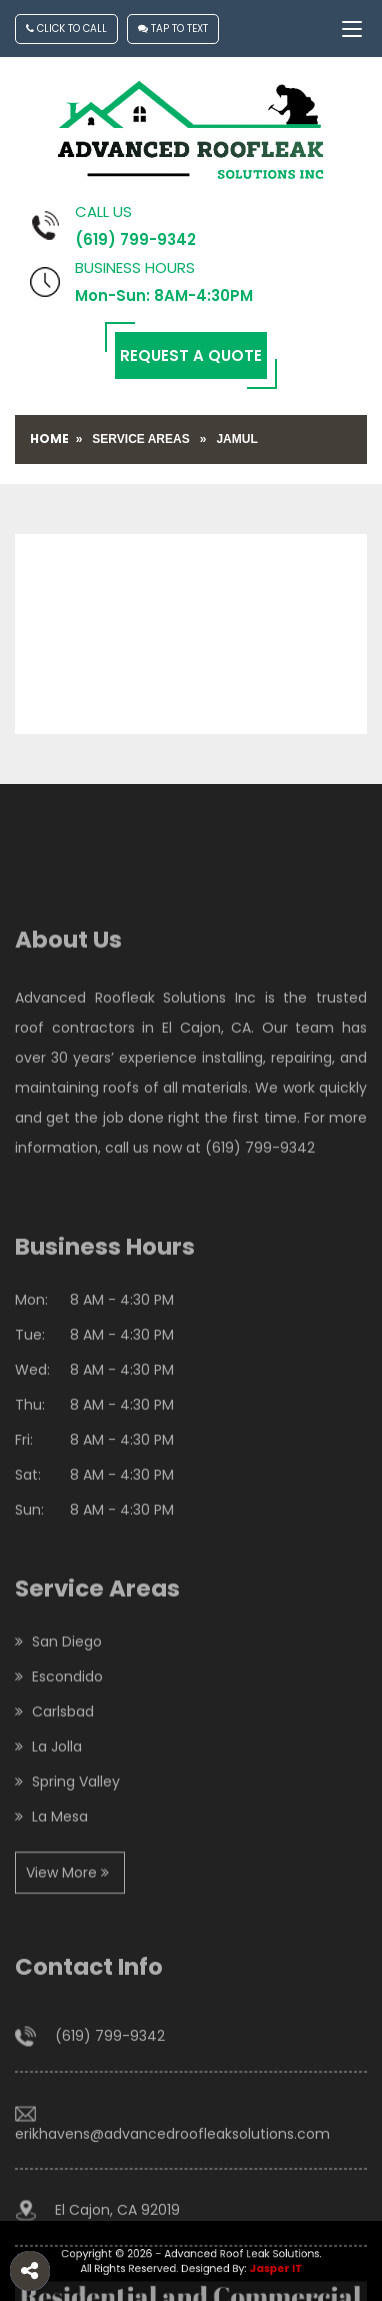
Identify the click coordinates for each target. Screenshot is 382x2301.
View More (67, 1926)
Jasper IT (263, 2267)
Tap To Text (173, 28)
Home (49, 438)
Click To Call (66, 28)
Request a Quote (191, 355)
